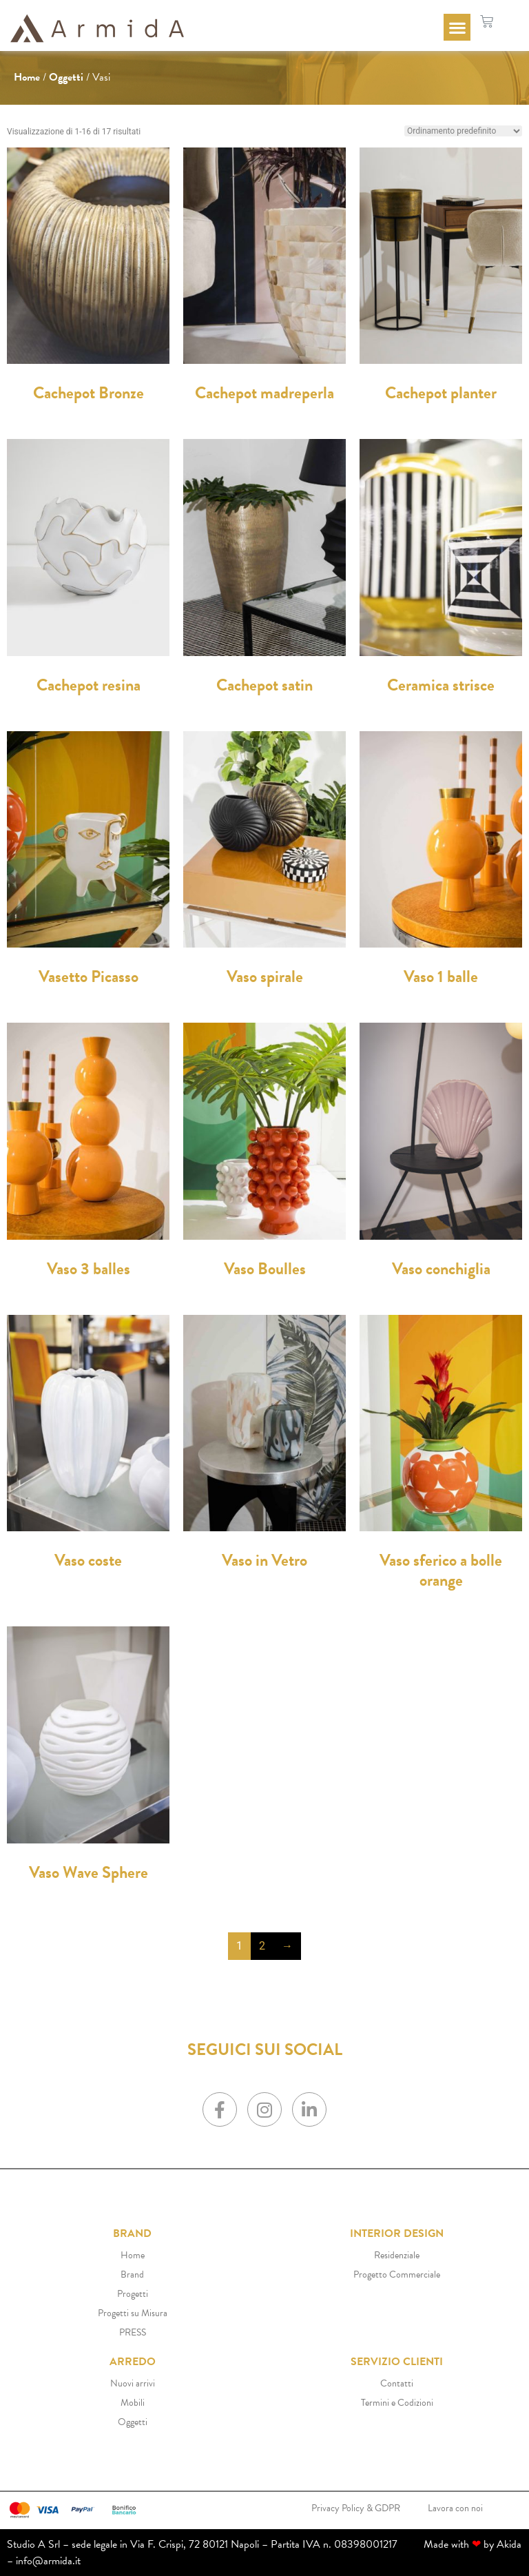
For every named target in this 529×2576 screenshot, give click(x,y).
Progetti (132, 2294)
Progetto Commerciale (396, 2274)
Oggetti (66, 77)
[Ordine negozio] (463, 130)
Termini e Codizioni (397, 2402)
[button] (457, 27)
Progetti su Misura (132, 2313)
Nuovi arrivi (132, 2383)
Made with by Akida (472, 2544)
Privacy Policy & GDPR (355, 2508)
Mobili (133, 2402)
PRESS (132, 2332)
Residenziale (396, 2255)
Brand (132, 2274)
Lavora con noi (455, 2508)
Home (27, 77)
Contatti (396, 2383)
